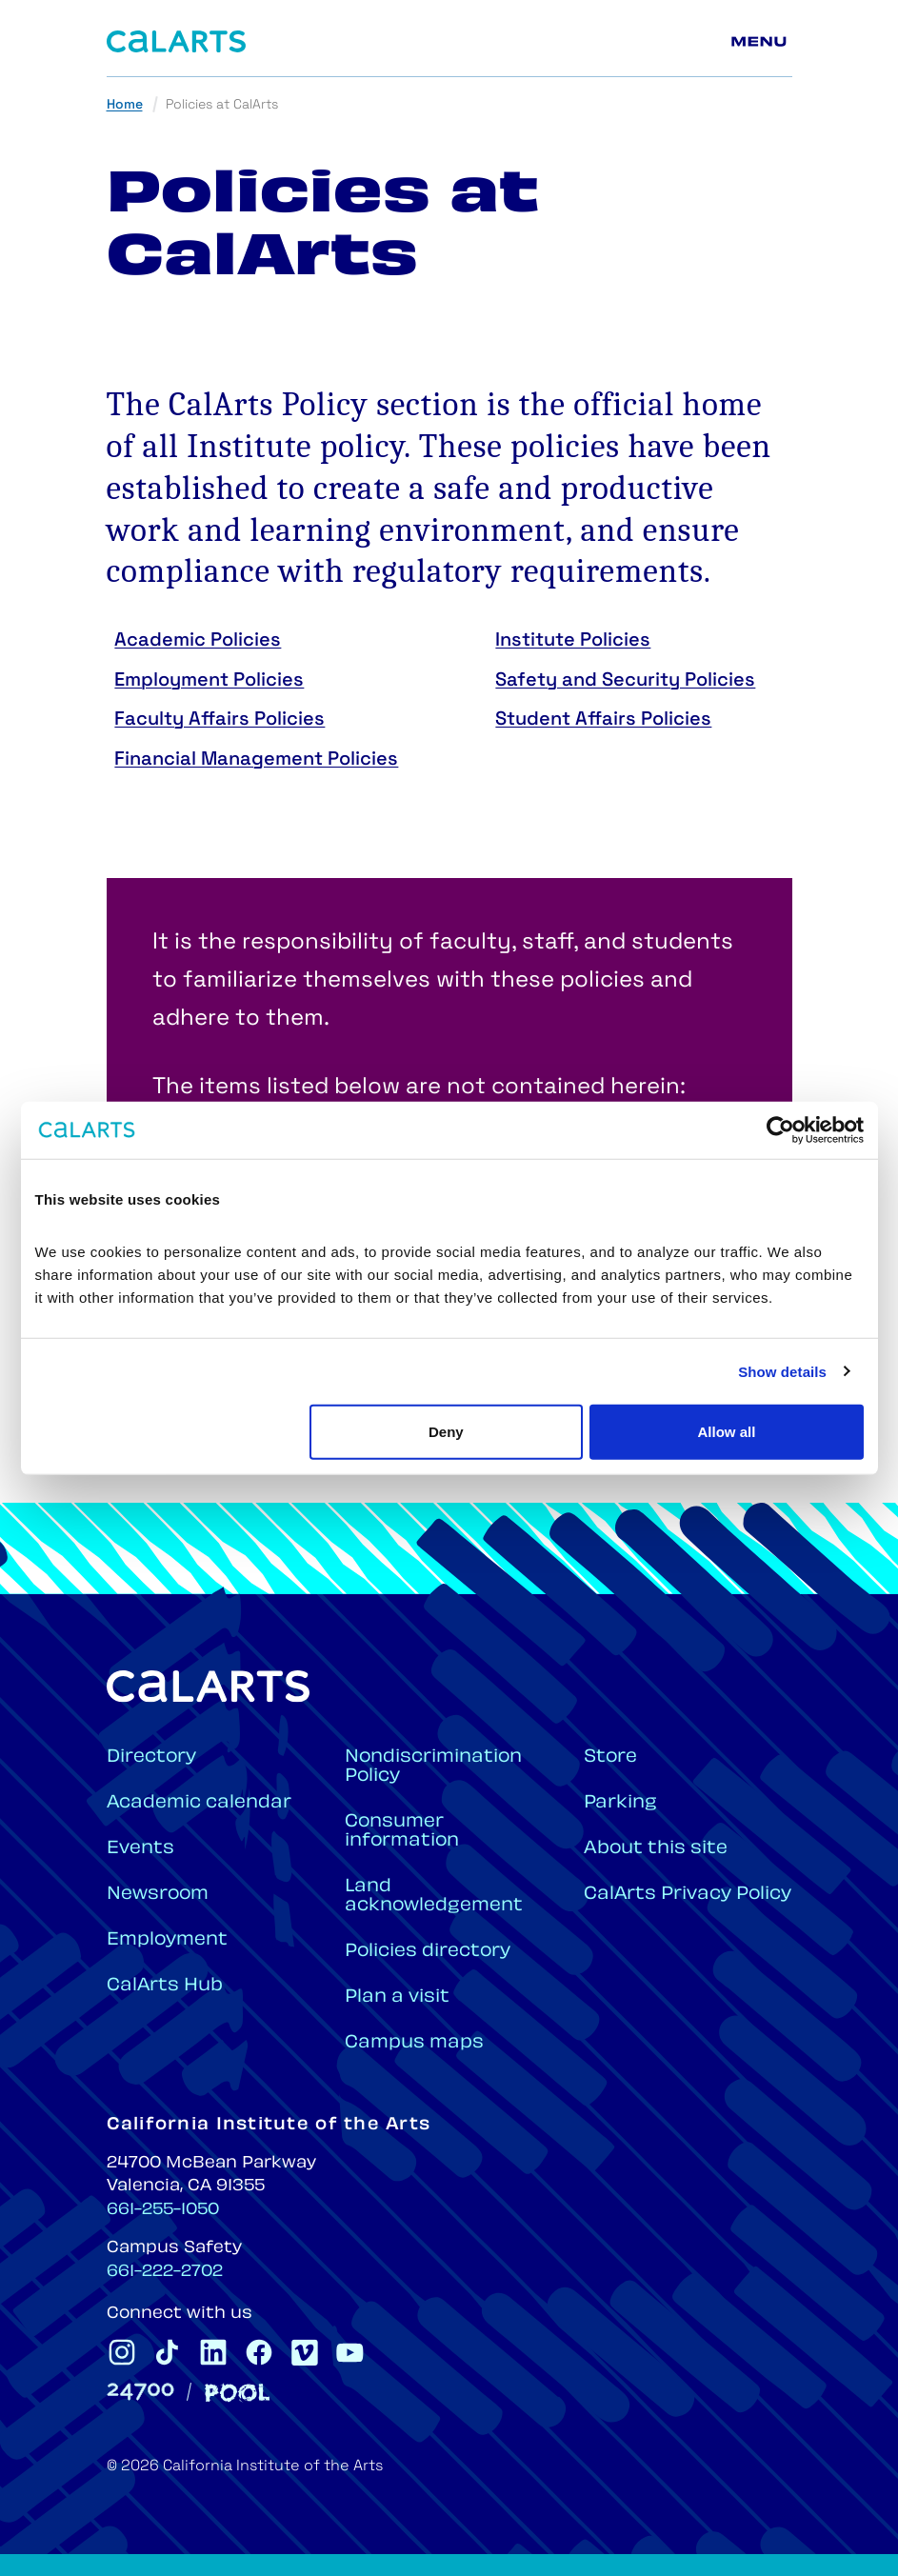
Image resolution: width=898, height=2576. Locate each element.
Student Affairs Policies (603, 719)
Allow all (727, 1432)
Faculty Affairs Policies (219, 719)
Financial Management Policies (256, 759)
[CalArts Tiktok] (167, 2352)
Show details (782, 1371)
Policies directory (427, 1952)
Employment (167, 1940)
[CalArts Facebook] (259, 2352)
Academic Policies (197, 640)
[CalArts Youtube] (350, 2352)
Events (140, 1849)
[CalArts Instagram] (122, 2352)
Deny (446, 1432)
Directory (151, 1757)
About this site (656, 1849)
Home (125, 105)
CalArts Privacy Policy (687, 1895)
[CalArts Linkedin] (213, 2352)
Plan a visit (397, 1997)
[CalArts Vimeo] (304, 2352)
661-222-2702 (165, 2272)
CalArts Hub (165, 1986)
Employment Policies (209, 680)
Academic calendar (199, 1803)
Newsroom (158, 1895)
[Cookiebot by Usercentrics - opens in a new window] (780, 1129)
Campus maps (414, 2043)
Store (610, 1757)
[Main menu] (762, 42)
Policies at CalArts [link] (222, 105)
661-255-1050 (163, 2210)
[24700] (140, 2392)
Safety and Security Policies (625, 680)
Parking (620, 1803)
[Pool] (237, 2393)
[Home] (176, 41)
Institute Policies (572, 640)
